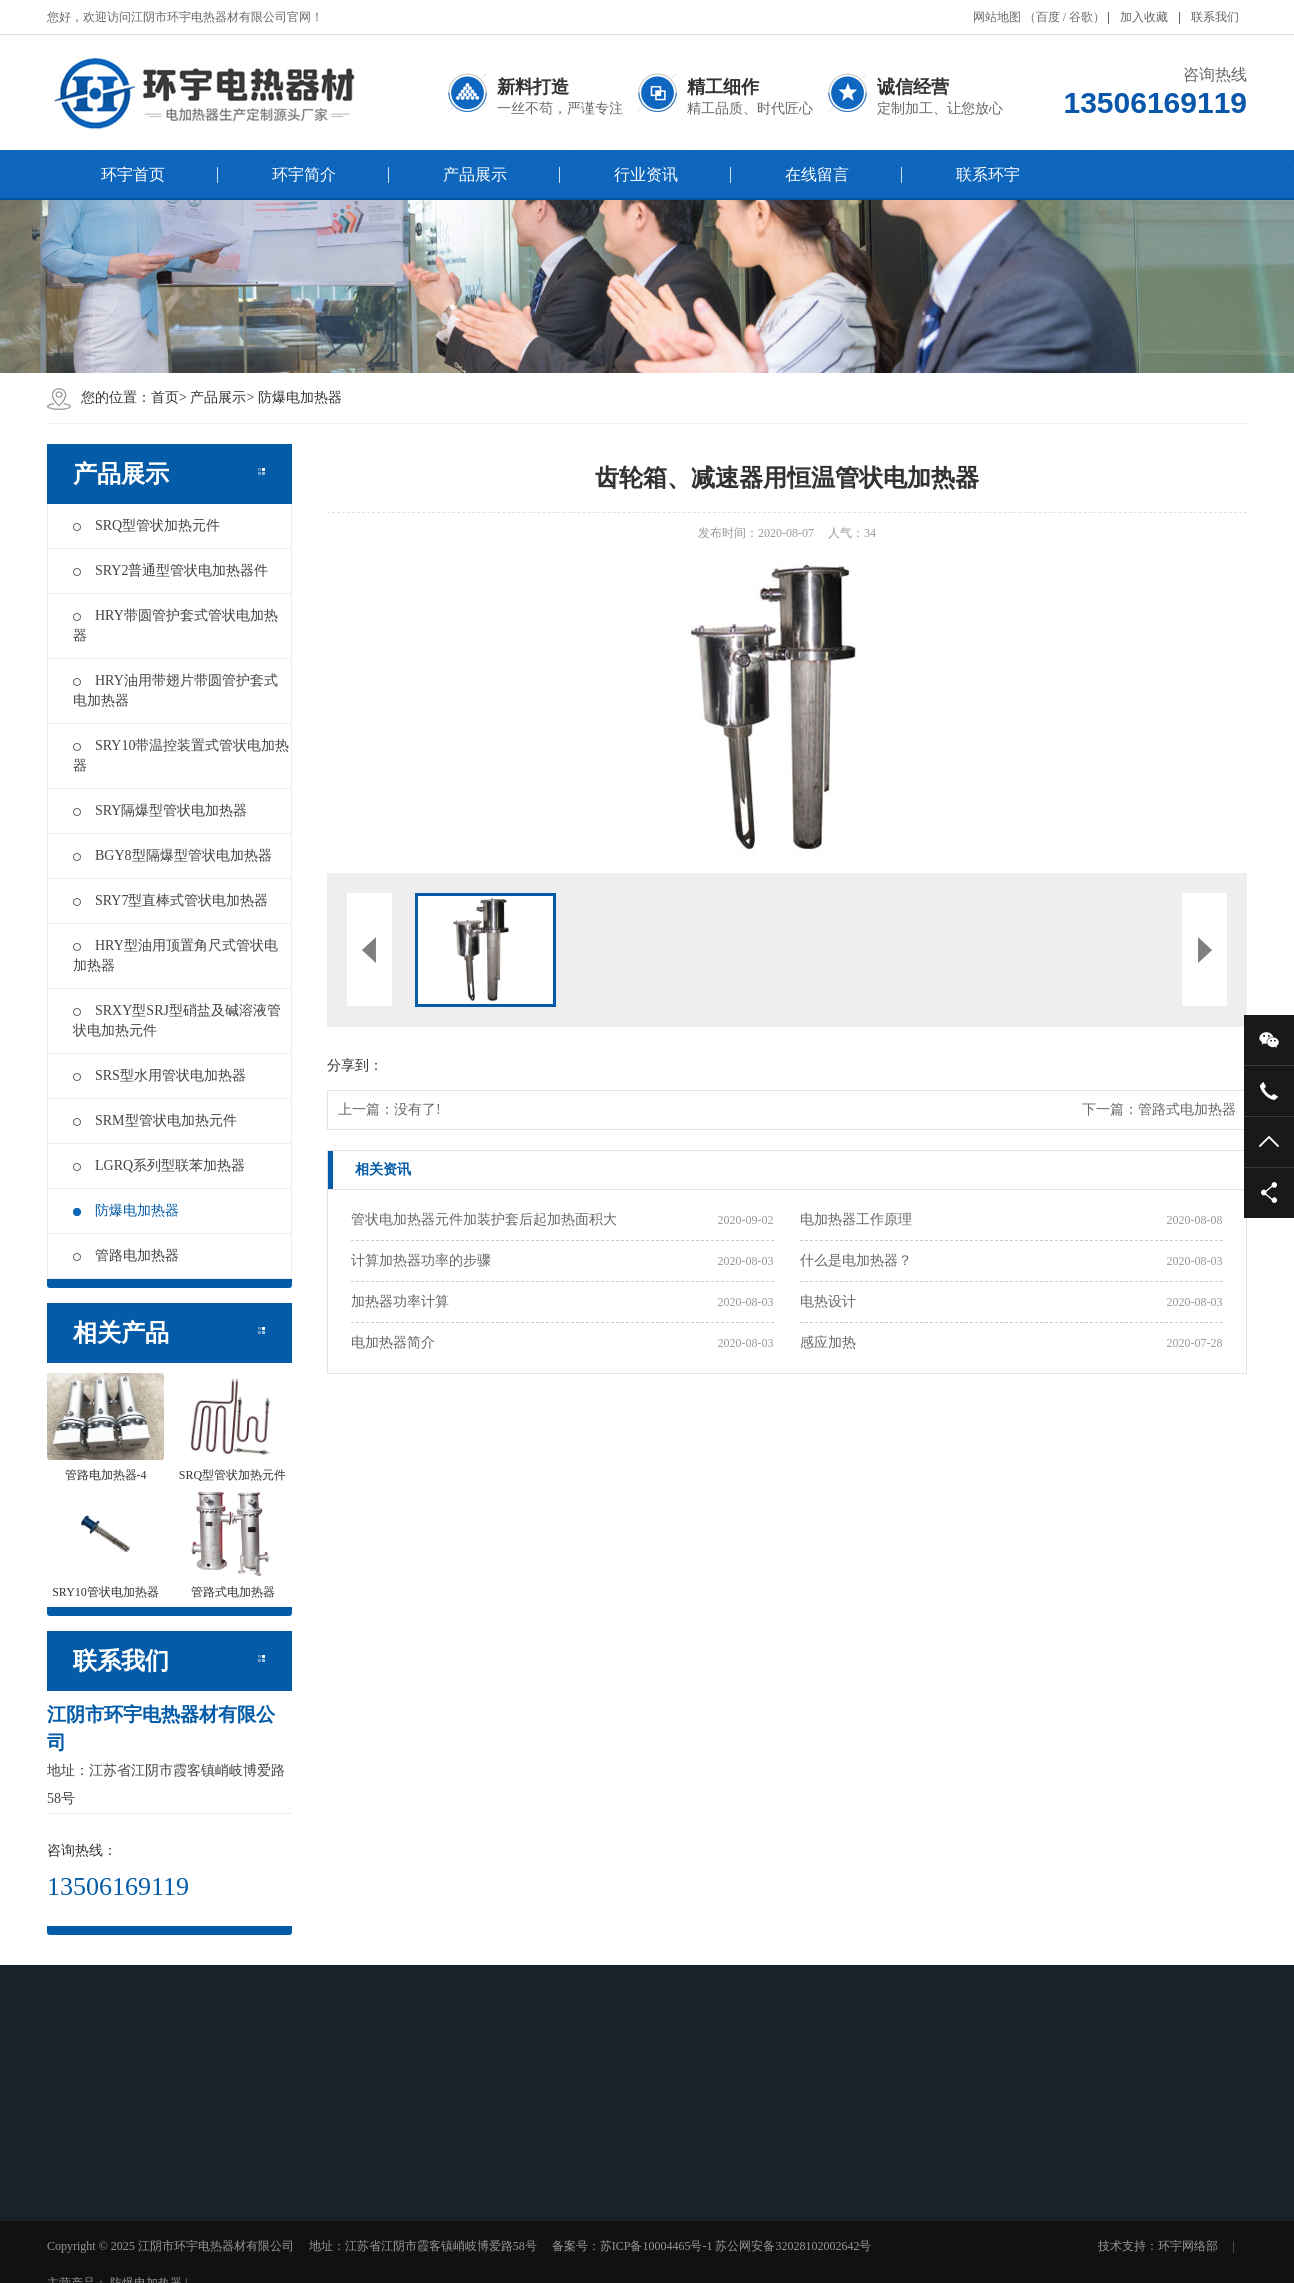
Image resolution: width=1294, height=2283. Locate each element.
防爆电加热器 (300, 397)
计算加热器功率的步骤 (421, 1260)
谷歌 (1081, 17)
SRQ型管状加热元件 (146, 525)
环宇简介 (304, 174)
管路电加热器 (126, 1255)
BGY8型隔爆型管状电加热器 (172, 855)
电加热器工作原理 (856, 1219)
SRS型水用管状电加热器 (159, 1075)
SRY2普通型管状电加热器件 (170, 570)
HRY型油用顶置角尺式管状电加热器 (175, 955)
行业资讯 (646, 174)
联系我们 (1215, 17)
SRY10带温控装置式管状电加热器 (181, 755)
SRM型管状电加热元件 (155, 1120)
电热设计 (828, 1301)
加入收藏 (1144, 17)
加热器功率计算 (400, 1301)
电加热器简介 (393, 1342)
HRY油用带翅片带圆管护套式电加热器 (175, 690)
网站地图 (997, 17)
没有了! (417, 1109)
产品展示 (475, 174)
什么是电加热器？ (856, 1260)
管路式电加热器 (1187, 1109)
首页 (165, 397)
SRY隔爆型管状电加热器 (160, 810)
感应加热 (828, 1342)
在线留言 (817, 174)
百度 (1048, 17)
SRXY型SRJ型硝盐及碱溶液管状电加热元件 (177, 1020)
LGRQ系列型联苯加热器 (159, 1165)
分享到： (355, 1065)
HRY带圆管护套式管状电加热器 (175, 625)
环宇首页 (133, 174)
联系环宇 (988, 174)
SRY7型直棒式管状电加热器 (170, 900)
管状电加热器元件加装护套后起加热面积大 (484, 1219)
